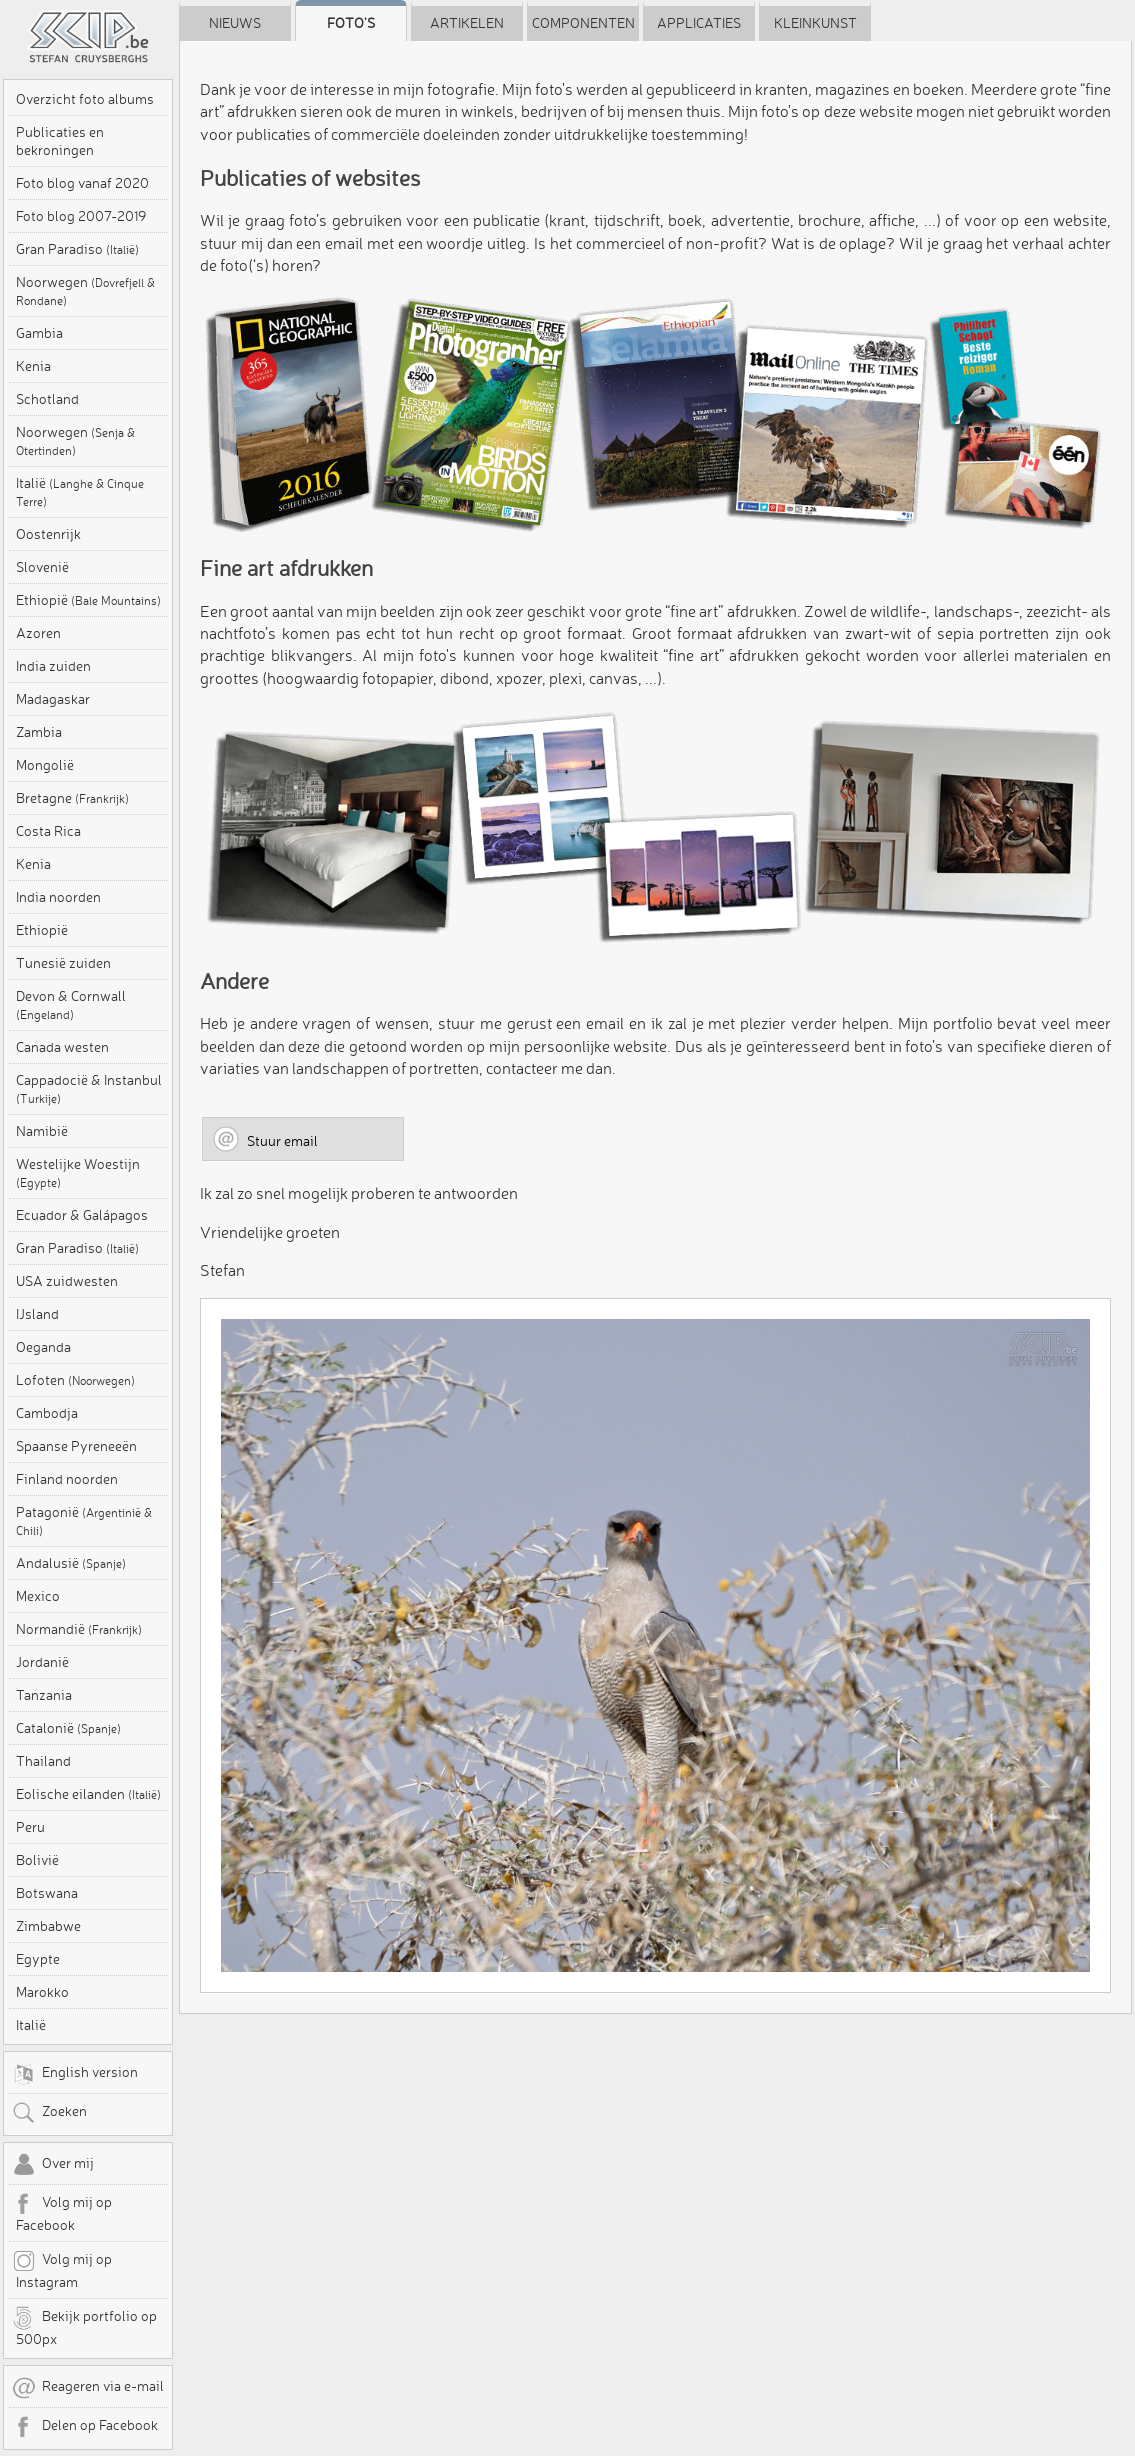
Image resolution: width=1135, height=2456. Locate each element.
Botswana (47, 1893)
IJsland (37, 1314)
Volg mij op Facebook (62, 2213)
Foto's (351, 23)
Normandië (79, 1629)
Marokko (42, 1992)
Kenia (33, 366)
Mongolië (45, 765)
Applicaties (699, 23)
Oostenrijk (48, 534)
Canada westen (62, 1047)
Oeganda (43, 1347)
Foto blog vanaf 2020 (82, 183)
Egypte (38, 1959)
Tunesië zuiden (63, 963)
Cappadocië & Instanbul (89, 1088)
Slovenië (42, 567)
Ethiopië (88, 600)
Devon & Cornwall (71, 1004)
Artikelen (467, 23)
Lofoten (75, 1380)
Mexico (38, 1596)
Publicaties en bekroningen (60, 141)
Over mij (53, 2165)
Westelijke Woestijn (78, 1172)
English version (75, 2074)
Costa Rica (48, 831)
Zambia (39, 732)
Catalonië (68, 1728)
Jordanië (42, 1662)
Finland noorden (67, 1479)
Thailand (43, 1761)
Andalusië (71, 1563)
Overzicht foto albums (85, 99)
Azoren (38, 633)
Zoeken (49, 2113)
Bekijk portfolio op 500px (84, 2327)
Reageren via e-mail (88, 2388)
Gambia (39, 333)
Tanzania (44, 1695)
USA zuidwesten (67, 1281)
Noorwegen (85, 290)
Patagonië (84, 1520)
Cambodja (47, 1413)
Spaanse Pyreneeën (76, 1446)
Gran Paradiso (77, 249)
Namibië (42, 1131)
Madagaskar (53, 699)
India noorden (58, 897)
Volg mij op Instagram (62, 2270)
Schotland (47, 399)
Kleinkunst (815, 23)
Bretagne (72, 798)
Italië (80, 491)
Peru (30, 1827)
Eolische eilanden (88, 1794)
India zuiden (53, 666)
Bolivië (37, 1860)
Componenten (583, 23)
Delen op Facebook (85, 2427)
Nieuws (235, 23)
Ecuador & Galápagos (82, 1215)
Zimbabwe (48, 1926)
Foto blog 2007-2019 (81, 216)
